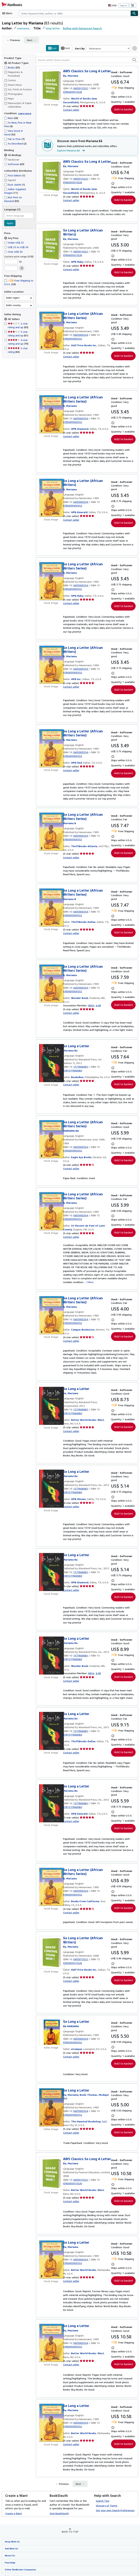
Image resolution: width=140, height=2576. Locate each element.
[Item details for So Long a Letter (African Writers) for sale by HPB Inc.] (51, 657)
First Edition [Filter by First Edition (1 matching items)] (14, 175)
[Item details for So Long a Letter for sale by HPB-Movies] (51, 1478)
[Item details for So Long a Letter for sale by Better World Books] (51, 2238)
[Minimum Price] (11, 265)
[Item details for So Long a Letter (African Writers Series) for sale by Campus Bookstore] (51, 1305)
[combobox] (75, 13)
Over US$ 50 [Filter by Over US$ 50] (13, 251)
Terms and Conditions (117, 2558)
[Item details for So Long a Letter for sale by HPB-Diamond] (51, 1558)
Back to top (69, 2506)
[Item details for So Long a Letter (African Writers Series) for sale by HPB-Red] (51, 737)
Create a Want (13, 2488)
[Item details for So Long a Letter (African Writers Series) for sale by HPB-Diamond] (51, 417)
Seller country (13, 309)
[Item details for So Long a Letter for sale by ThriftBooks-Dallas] (51, 1713)
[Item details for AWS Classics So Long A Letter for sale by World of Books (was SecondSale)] (51, 85)
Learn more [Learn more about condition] (23, 113)
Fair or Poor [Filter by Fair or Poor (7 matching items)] (14, 139)
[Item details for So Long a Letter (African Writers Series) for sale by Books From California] (51, 1866)
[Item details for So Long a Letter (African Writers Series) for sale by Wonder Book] (51, 969)
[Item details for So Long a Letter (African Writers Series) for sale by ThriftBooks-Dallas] (51, 893)
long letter (51, 28)
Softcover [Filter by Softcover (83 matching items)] (14, 164)
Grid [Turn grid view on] (66, 48)
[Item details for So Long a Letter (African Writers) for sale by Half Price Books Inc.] (51, 1931)
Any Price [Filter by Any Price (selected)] (12, 237)
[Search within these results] (87, 60)
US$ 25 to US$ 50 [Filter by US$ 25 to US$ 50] (16, 247)
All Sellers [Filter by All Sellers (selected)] (14, 322)
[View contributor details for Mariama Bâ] (70, 79)
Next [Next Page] (29, 39)
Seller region (13, 301)
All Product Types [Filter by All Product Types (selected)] (16, 62)
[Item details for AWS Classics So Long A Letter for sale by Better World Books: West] (51, 2148)
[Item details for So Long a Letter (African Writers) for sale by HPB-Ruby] (51, 251)
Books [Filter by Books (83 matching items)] (12, 67)
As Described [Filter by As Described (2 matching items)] (15, 143)
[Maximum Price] (11, 272)
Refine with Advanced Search (80, 28)
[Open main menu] (8, 13)
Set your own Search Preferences (115, 2485)
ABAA (91, 990)
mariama (22, 28)
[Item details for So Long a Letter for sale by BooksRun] (51, 1048)
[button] (134, 60)
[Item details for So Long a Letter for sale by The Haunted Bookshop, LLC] (51, 2083)
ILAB (98, 990)
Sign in (123, 5)
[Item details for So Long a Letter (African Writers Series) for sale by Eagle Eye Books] (51, 1127)
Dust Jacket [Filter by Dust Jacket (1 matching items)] (14, 184)
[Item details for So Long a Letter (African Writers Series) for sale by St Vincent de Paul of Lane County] (51, 1199)
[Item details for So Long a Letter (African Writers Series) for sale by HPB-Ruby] (51, 577)
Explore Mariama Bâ (71, 154)
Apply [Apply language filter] (10, 223)
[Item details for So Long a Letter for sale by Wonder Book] (51, 1638)
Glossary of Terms (106, 2480)
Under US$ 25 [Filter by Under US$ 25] (14, 242)
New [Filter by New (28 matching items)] (11, 118)
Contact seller (71, 114)
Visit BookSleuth (59, 2488)
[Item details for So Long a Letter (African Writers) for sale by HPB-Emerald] (51, 497)
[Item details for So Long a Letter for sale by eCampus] (51, 2011)
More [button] (110, 1271)
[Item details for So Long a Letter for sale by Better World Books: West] (51, 1395)
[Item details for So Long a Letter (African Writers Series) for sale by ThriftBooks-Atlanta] (51, 817)
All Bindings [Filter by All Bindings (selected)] (13, 154)
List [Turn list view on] (53, 48)
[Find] (134, 13)
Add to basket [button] (123, 109)
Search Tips (102, 2475)
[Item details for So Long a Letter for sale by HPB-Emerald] (51, 1786)
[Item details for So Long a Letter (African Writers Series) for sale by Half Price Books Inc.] (51, 334)
